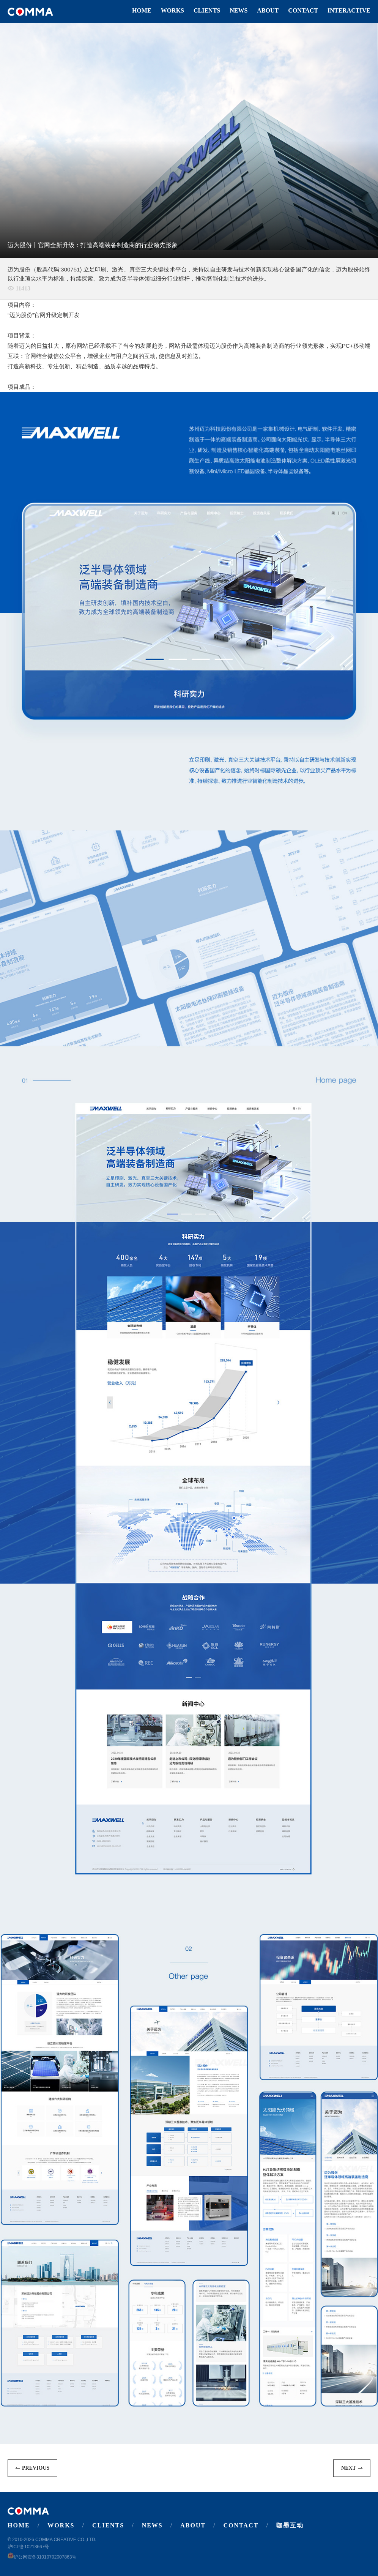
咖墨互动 (290, 2525)
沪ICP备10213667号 (28, 2546)
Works (172, 10)
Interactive (349, 10)
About (268, 10)
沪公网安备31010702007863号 (42, 2557)
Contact (303, 10)
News (238, 10)
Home (141, 10)
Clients (207, 10)
